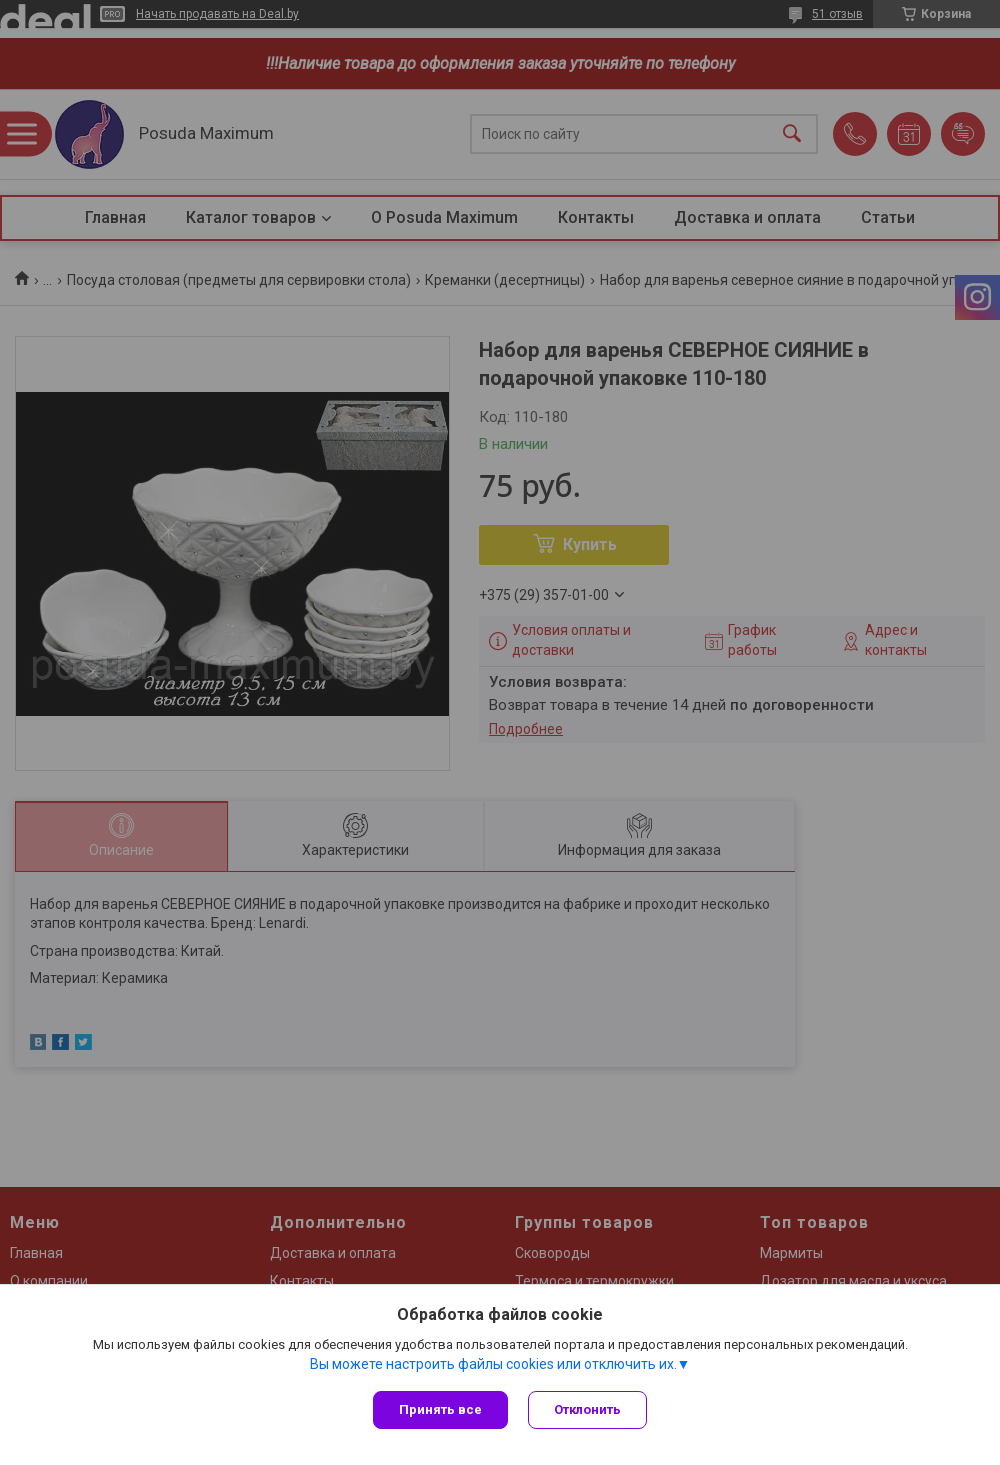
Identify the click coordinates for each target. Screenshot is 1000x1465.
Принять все (440, 1409)
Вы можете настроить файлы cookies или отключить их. (493, 1364)
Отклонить (587, 1409)
